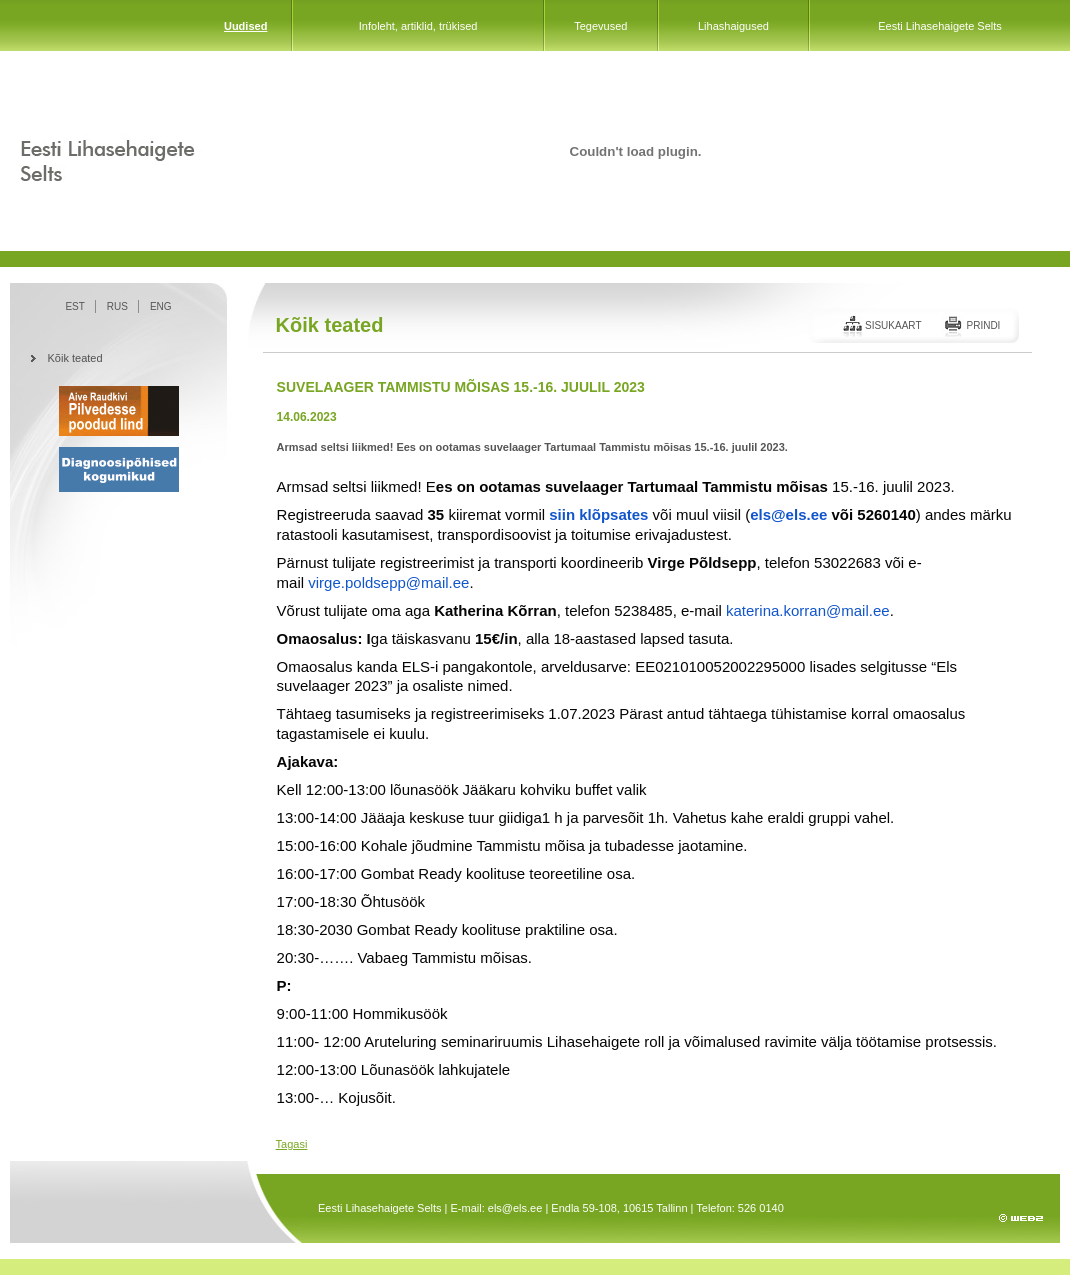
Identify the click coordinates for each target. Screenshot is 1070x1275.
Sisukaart (893, 325)
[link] (598, 514)
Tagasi (292, 1144)
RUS (117, 306)
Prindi (983, 325)
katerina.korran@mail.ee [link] (808, 610)
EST (74, 306)
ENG (161, 306)
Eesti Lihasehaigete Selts (940, 26)
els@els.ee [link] (788, 514)
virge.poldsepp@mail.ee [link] (388, 582)
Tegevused (600, 26)
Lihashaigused (733, 26)
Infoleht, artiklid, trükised (418, 26)
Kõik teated (75, 358)
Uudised (245, 26)
